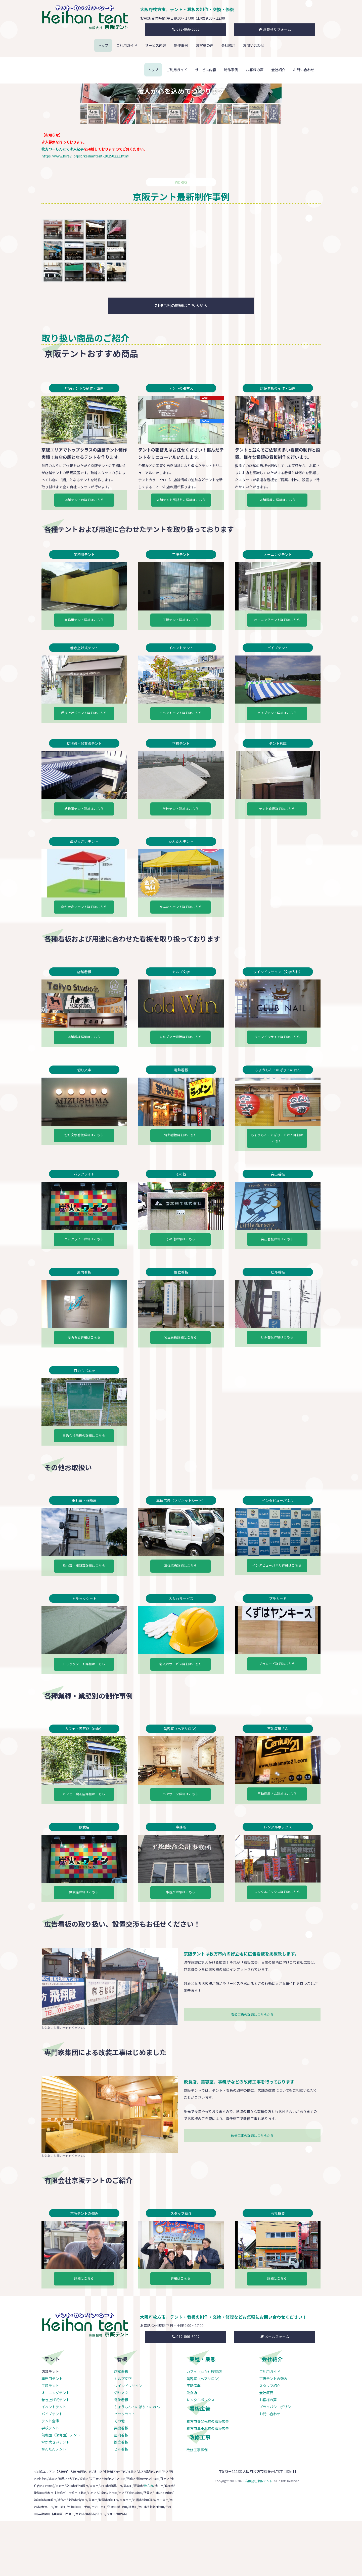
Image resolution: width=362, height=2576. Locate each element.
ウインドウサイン (128, 2440)
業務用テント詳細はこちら (84, 674)
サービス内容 (155, 45)
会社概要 (266, 2447)
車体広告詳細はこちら (180, 1620)
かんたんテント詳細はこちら (180, 961)
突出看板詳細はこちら (277, 1293)
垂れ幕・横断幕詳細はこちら (84, 1620)
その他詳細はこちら (180, 1293)
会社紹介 (228, 45)
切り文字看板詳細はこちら (84, 1189)
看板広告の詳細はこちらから (252, 2069)
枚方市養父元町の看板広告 (208, 2476)
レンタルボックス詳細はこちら (277, 1946)
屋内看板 (121, 2489)
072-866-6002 (186, 29)
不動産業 (194, 2440)
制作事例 (181, 45)
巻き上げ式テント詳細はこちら (84, 767)
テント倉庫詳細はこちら (277, 863)
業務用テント (52, 2433)
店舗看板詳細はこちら (84, 1091)
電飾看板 (121, 2454)
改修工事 (199, 2492)
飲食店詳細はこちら (84, 1946)
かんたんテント (53, 2504)
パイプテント (52, 2468)
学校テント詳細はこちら (181, 863)
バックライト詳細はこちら (84, 1293)
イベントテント (53, 2461)
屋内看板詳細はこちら (84, 1391)
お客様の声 (204, 45)
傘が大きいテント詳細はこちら (84, 961)
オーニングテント (55, 2447)
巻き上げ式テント (55, 2454)
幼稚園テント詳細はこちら (84, 863)
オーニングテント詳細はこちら (277, 674)
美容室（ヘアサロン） (204, 2433)
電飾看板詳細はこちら (180, 1189)
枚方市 (148, 2541)
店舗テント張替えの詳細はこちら (180, 554)
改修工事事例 (197, 2504)
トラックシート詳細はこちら (84, 1718)
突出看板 (121, 2482)
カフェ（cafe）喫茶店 (204, 2426)
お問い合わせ (253, 45)
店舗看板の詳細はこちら (277, 554)
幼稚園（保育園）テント (60, 2489)
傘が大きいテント (55, 2497)
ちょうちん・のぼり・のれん (137, 2461)
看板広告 (199, 2463)
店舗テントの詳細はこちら (84, 554)
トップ (103, 45)
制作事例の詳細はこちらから (181, 360)
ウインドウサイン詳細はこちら (277, 1091)
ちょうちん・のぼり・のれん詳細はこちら (277, 1192)
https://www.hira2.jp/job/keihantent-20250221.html (85, 210)
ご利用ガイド (126, 45)
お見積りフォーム (275, 29)
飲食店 (192, 2447)
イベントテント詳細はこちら (180, 767)
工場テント (50, 2440)
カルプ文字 (123, 2433)
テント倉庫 (50, 2475)
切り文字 (121, 2447)
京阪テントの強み (273, 2433)
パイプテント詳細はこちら (277, 767)
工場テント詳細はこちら (181, 674)
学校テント (50, 2482)
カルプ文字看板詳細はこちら (180, 1091)
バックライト (124, 2468)
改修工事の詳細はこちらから (252, 2190)
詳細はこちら (84, 2332)
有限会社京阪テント (258, 2536)
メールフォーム (274, 2391)
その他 (119, 2475)
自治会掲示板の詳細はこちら (84, 1490)
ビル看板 (121, 2504)
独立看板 (121, 2497)
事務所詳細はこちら (180, 1946)
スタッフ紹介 (269, 2440)
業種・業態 (202, 2414)
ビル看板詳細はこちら (277, 1391)
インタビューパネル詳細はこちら (276, 1619)
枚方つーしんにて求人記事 (62, 203)
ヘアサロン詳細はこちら (181, 1848)
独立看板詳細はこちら (180, 1391)
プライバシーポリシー (276, 2461)
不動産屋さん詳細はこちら (277, 1848)
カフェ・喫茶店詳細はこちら (84, 1848)
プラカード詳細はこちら (277, 1718)
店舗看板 (121, 2426)
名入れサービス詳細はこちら (180, 1718)
